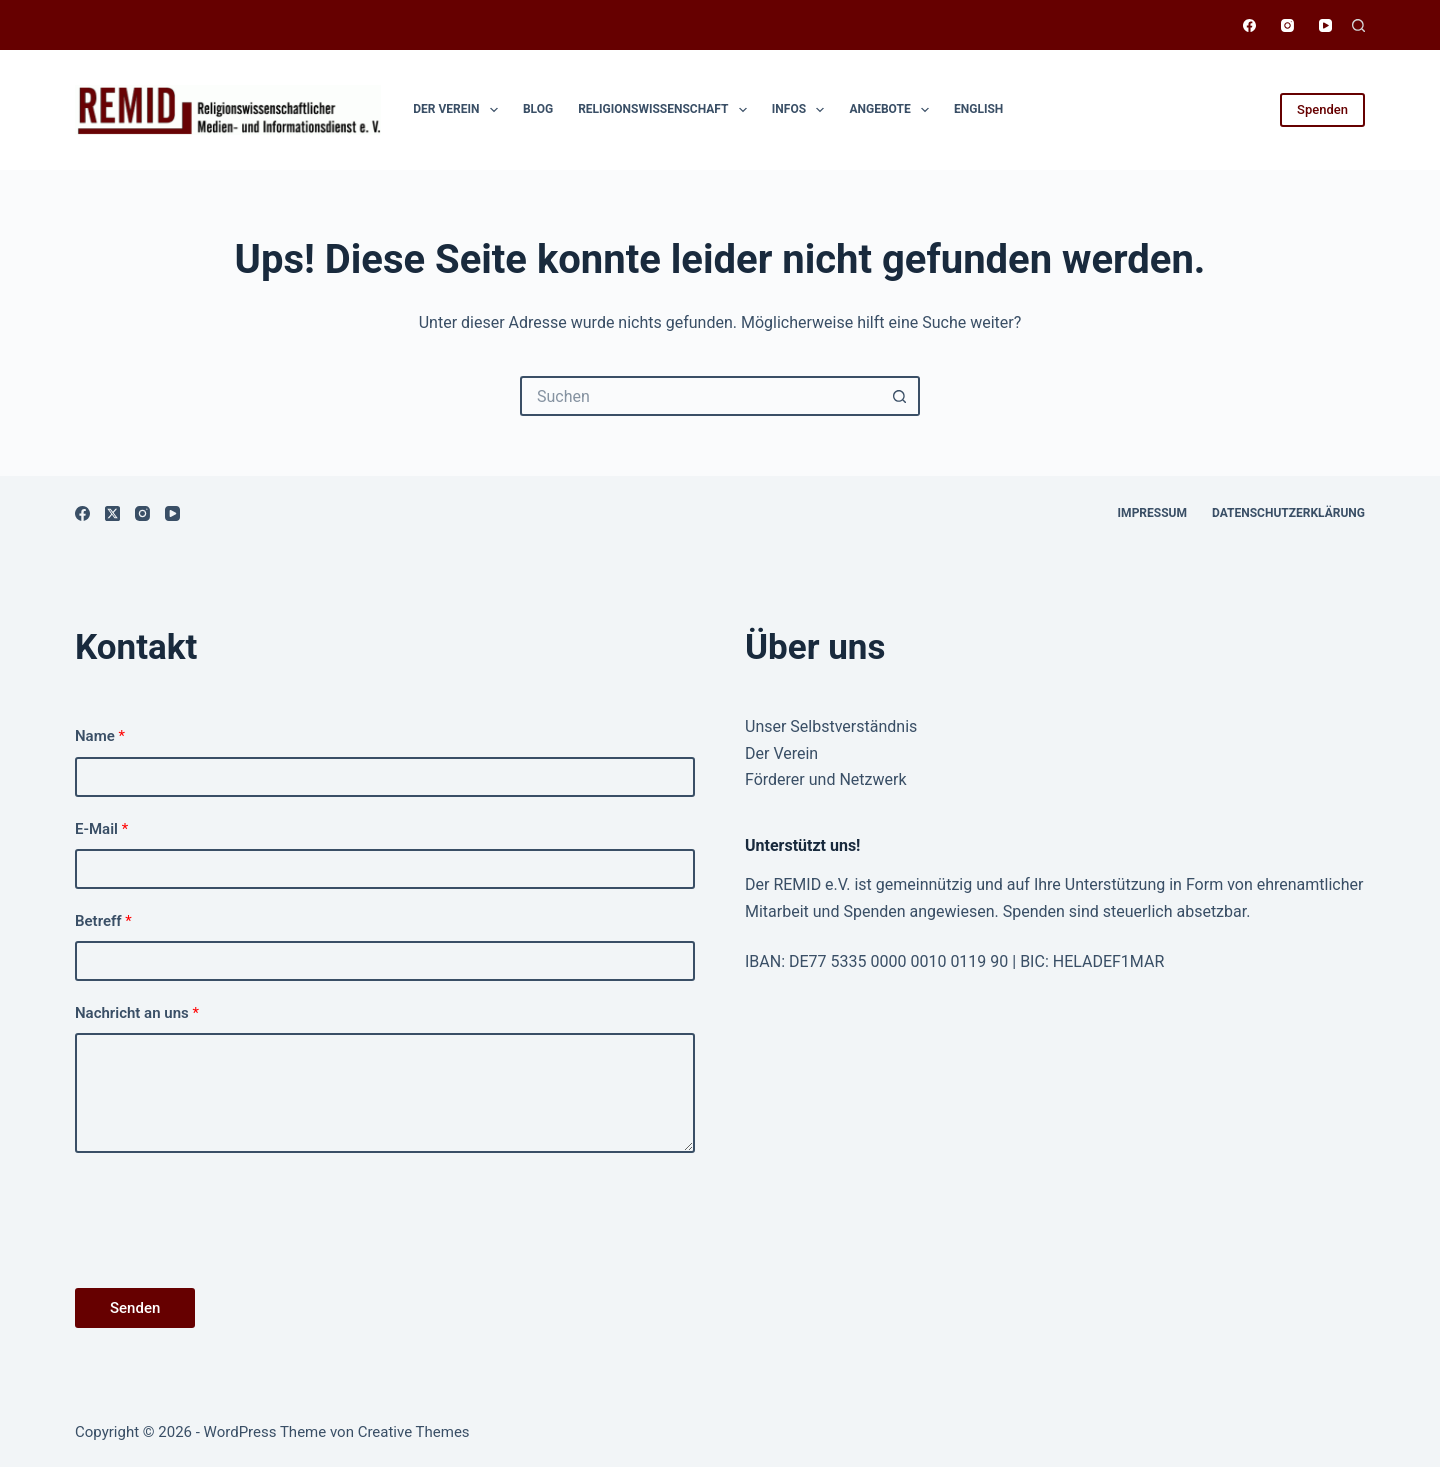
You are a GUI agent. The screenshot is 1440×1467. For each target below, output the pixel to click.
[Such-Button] (900, 396)
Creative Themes (414, 1432)
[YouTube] (1325, 25)
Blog (538, 109)
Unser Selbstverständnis (831, 726)
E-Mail (101, 829)
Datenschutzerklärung (1288, 513)
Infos (802, 110)
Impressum (1152, 513)
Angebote (893, 110)
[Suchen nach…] (700, 396)
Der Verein (459, 110)
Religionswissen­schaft (666, 110)
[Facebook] (1249, 25)
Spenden (1322, 109)
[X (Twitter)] (112, 513)
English (978, 109)
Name (100, 736)
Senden (135, 1308)
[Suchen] (1358, 25)
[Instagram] (1287, 25)
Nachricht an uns (137, 1013)
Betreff (103, 921)
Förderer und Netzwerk (826, 779)
